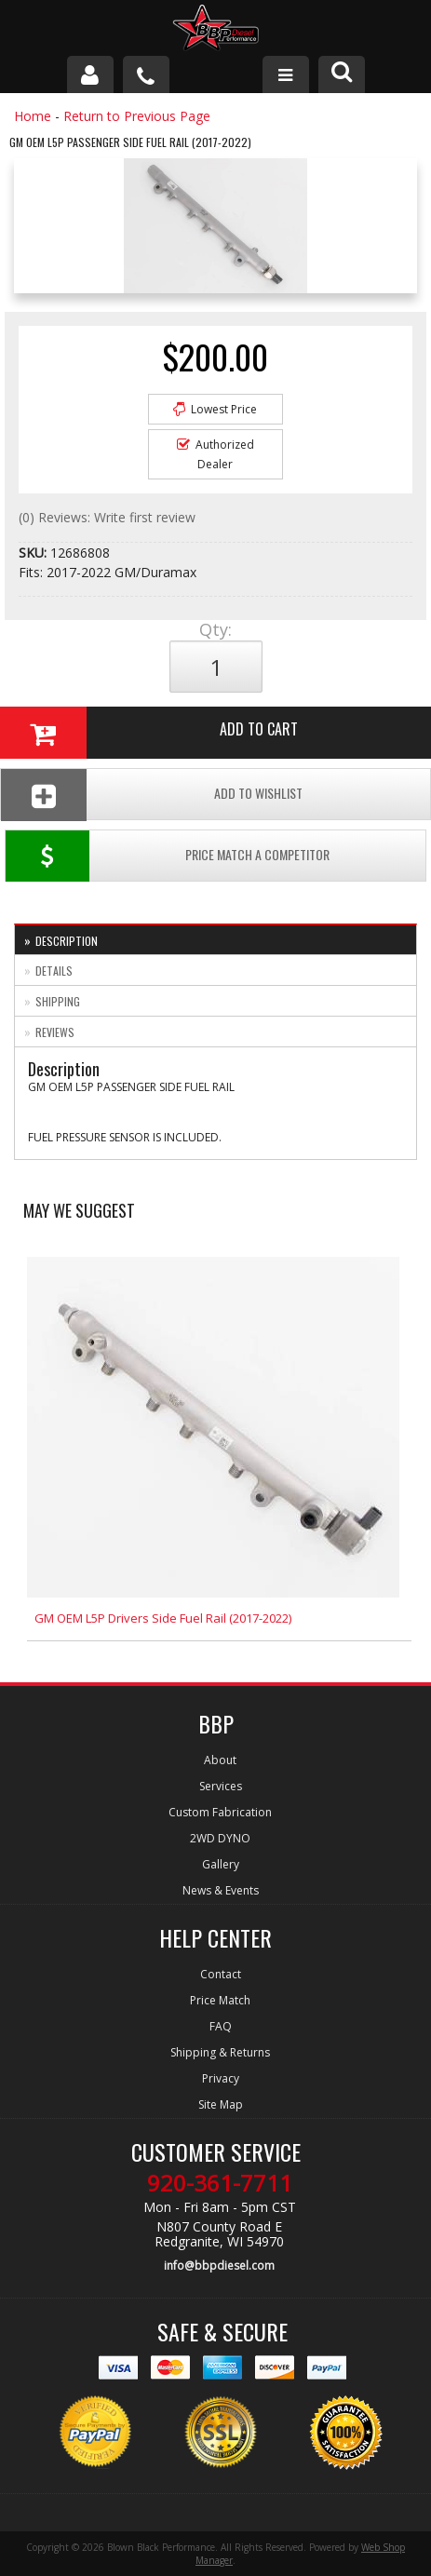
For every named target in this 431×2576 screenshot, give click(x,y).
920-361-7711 (219, 2183)
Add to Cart (149, 733)
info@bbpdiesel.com (219, 2265)
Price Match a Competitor (168, 856)
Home (32, 116)
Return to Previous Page (136, 116)
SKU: (34, 552)
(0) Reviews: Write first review (107, 517)
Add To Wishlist (152, 794)
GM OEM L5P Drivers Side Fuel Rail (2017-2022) (162, 1618)
